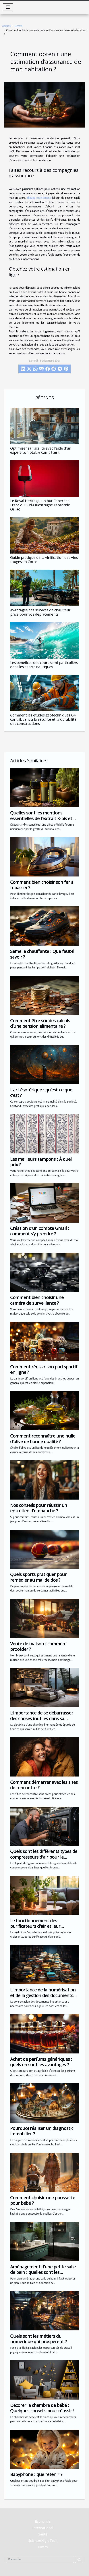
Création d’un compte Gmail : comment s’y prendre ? (39, 1231)
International (42, 2528)
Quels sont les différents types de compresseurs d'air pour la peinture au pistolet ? (43, 1856)
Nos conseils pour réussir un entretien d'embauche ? (38, 1508)
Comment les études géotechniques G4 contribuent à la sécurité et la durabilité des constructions (43, 719)
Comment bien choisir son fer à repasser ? (41, 885)
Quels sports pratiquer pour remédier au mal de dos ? (38, 1577)
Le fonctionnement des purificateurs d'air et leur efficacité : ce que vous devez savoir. (39, 1929)
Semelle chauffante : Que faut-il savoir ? (42, 954)
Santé (42, 2534)
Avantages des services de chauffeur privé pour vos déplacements (40, 612)
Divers (18, 26)
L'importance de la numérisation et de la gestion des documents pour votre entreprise (43, 1995)
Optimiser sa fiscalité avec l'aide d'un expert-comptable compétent (40, 450)
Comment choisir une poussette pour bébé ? (42, 2200)
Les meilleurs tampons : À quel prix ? (41, 1161)
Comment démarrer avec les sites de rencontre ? (44, 1785)
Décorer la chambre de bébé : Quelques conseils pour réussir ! (42, 2408)
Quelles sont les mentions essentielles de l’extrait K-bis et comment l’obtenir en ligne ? (41, 818)
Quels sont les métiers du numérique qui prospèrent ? (38, 2338)
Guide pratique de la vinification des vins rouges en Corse (44, 559)
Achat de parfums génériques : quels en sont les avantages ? (41, 2062)
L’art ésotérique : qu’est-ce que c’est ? (41, 1092)
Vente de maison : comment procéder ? (38, 1646)
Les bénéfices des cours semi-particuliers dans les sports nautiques (44, 664)
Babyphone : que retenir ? (36, 2474)
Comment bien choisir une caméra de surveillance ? (37, 1300)
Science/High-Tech (42, 2540)
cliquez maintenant (39, 197)
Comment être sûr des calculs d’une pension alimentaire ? (40, 1023)
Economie (42, 2521)
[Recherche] (40, 2559)
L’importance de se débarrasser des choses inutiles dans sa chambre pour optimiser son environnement (41, 1721)
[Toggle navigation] (8, 7)
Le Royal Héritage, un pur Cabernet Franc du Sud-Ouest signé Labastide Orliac (40, 505)
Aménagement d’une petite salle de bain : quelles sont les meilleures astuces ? (43, 2272)
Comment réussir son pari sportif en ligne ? (43, 1369)
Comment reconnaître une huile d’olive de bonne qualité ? (42, 1438)
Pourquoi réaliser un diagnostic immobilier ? (41, 2131)
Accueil (6, 26)
